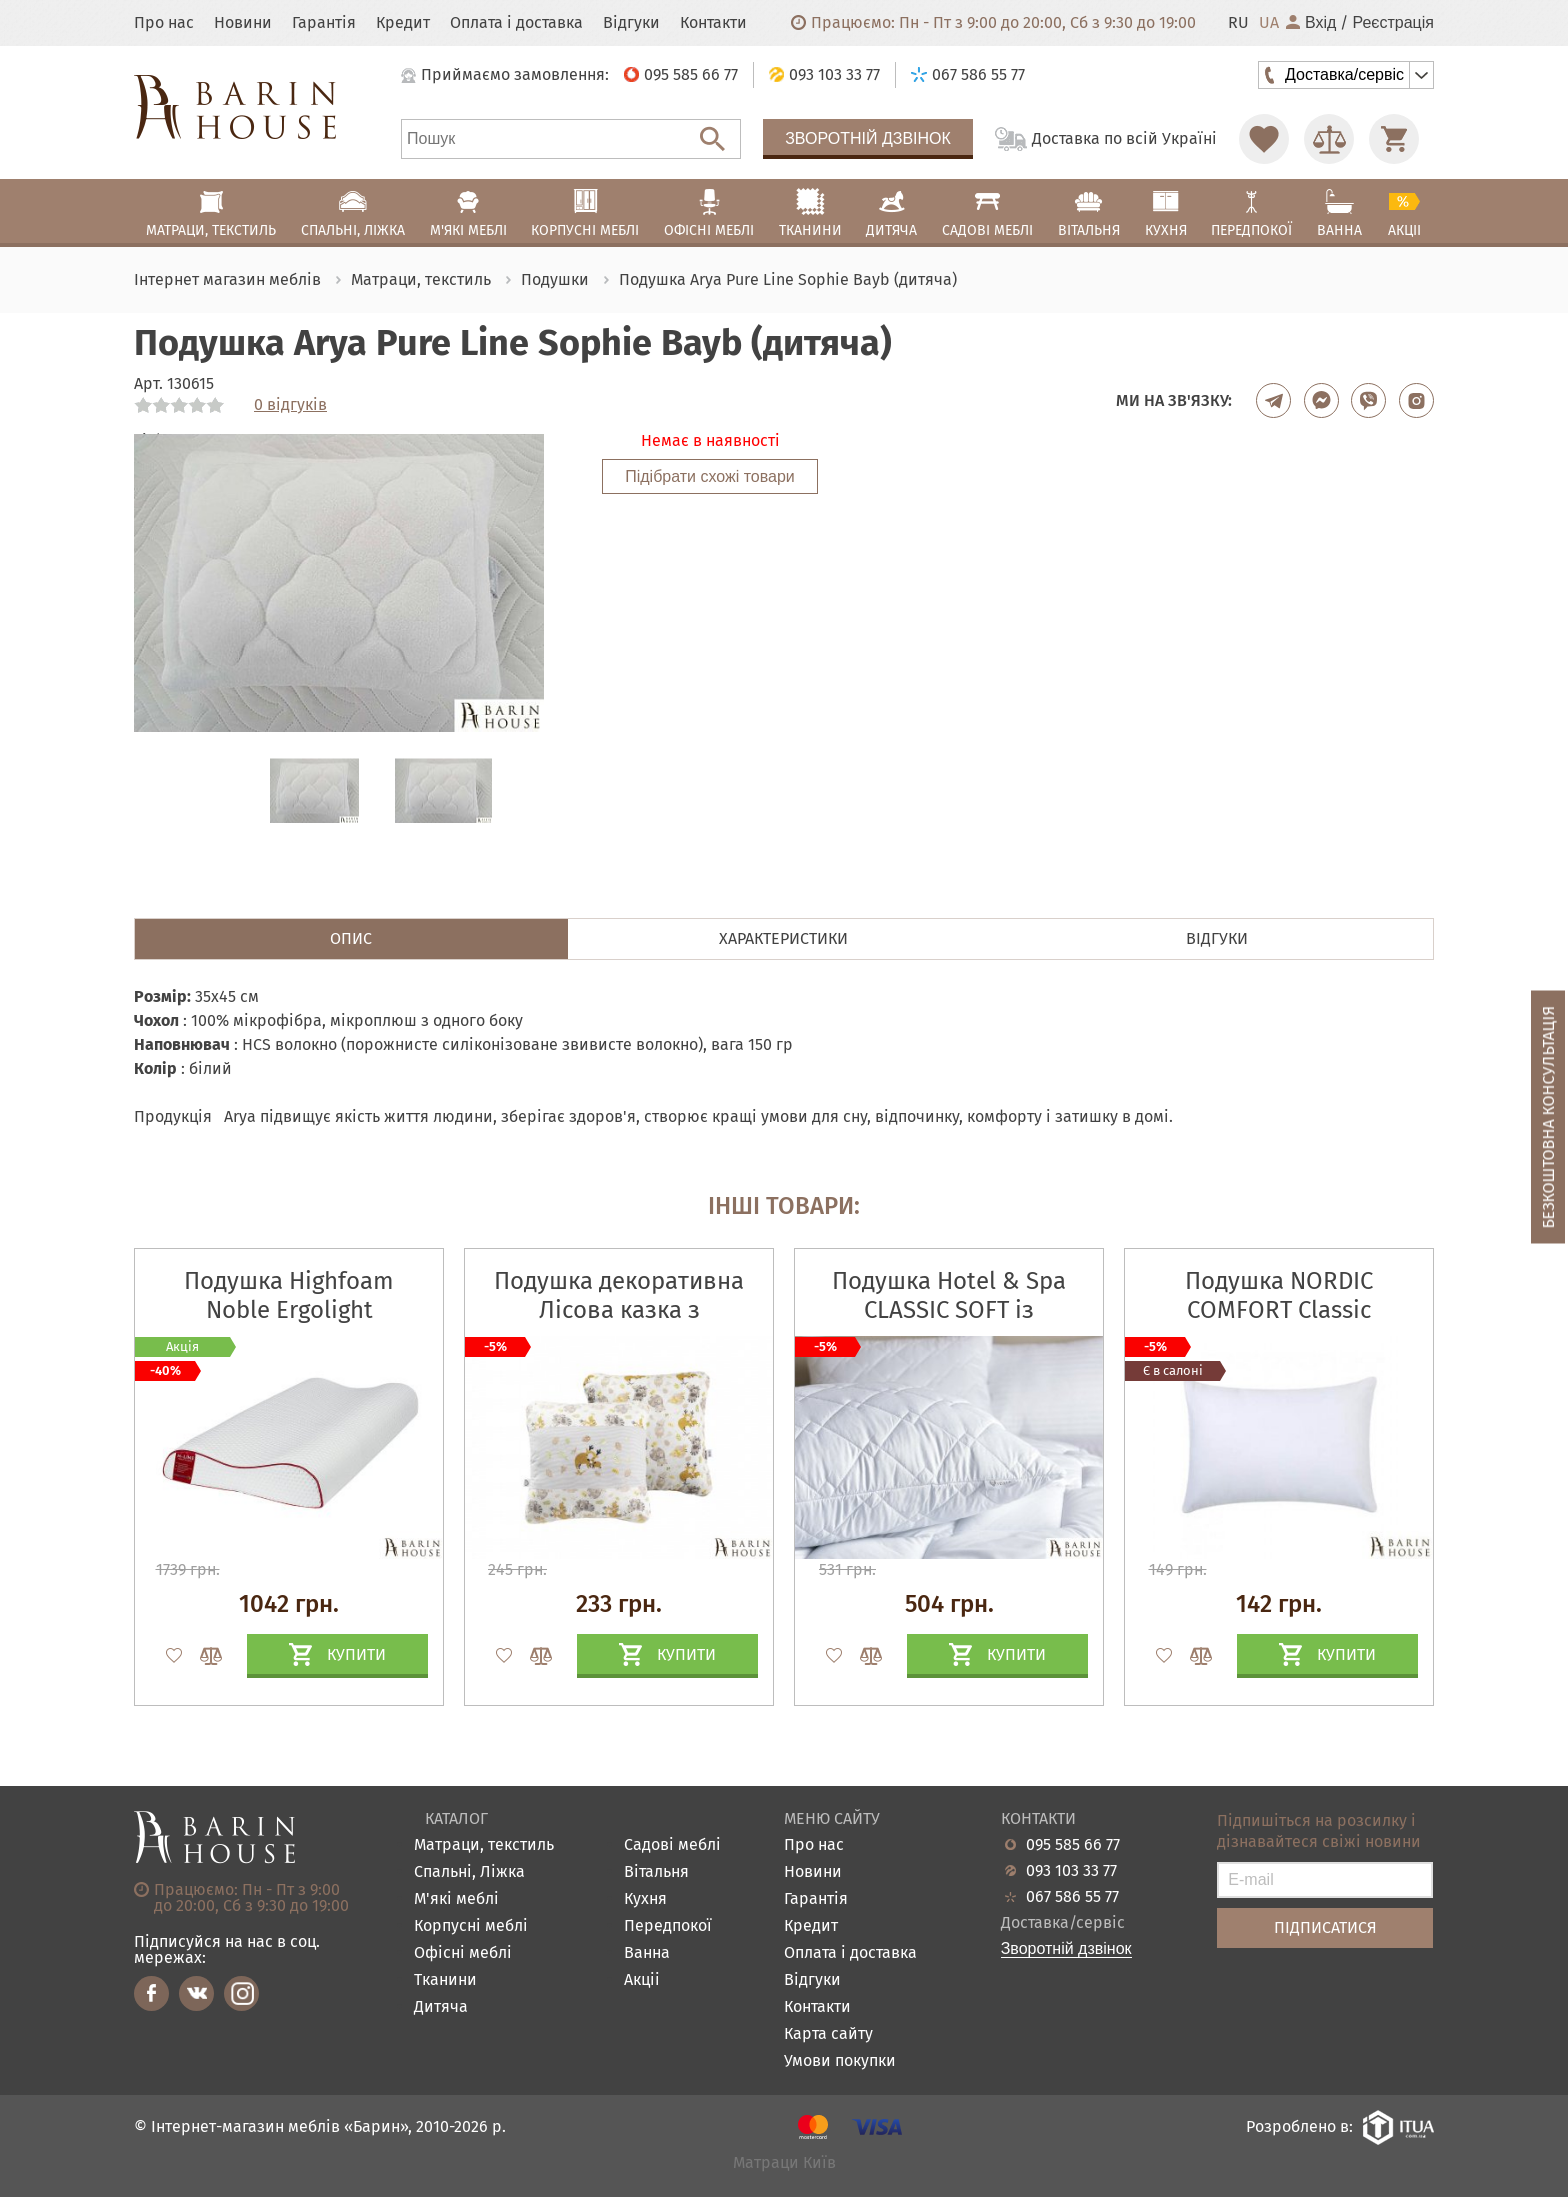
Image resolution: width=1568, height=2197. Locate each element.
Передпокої (668, 1926)
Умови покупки (840, 2061)
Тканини (445, 1980)
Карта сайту (828, 2034)
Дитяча (441, 2007)
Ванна (647, 1953)
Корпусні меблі (471, 1926)
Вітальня (656, 1872)
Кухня (645, 1899)
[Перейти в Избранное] (1264, 139)
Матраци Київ (784, 2163)
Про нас (164, 23)
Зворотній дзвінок (868, 138)
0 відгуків (290, 405)
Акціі (642, 1980)
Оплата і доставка (516, 23)
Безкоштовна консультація (1548, 1116)
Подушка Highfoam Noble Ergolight (289, 1295)
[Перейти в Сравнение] (1329, 139)
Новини (243, 23)
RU (1238, 23)
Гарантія (324, 23)
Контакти (713, 23)
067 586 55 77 (1072, 1897)
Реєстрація (1393, 23)
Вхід (1311, 23)
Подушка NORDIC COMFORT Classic (1279, 1295)
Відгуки (631, 23)
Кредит (403, 23)
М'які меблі (456, 1899)
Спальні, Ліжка (469, 1872)
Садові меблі (672, 1845)
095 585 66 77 (1073, 1845)
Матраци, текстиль (484, 1845)
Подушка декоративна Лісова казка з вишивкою (619, 1310)
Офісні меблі (463, 1953)
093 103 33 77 (1071, 1871)
